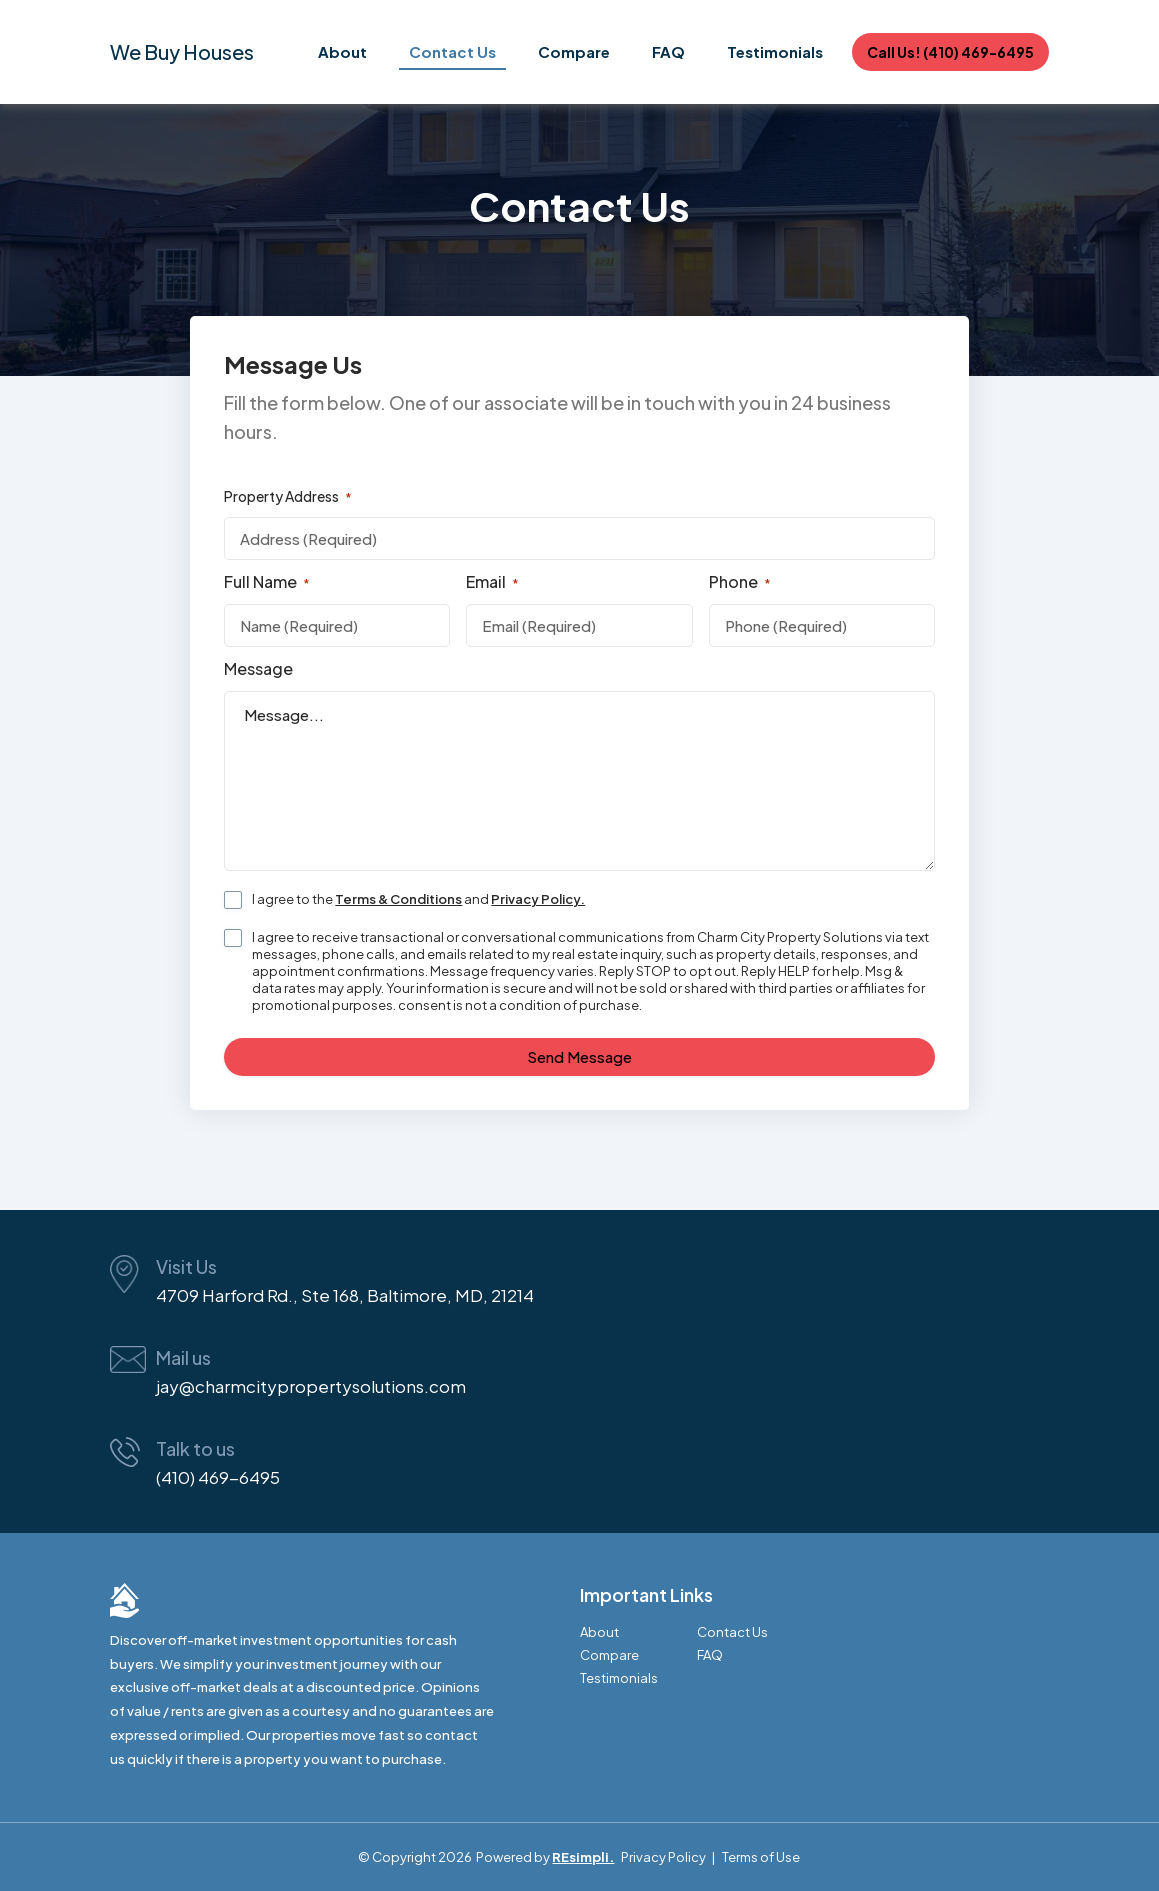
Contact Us (452, 51)
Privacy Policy (663, 1857)
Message (258, 668)
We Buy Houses (182, 51)
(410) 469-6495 (218, 1477)
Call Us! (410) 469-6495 (950, 52)
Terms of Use (761, 1857)
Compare (574, 51)
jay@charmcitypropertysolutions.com (311, 1386)
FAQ (668, 51)
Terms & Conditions (398, 899)
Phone (740, 581)
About (342, 51)
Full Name (267, 581)
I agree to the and (418, 899)
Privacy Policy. (538, 899)
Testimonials (775, 51)
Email (492, 581)
